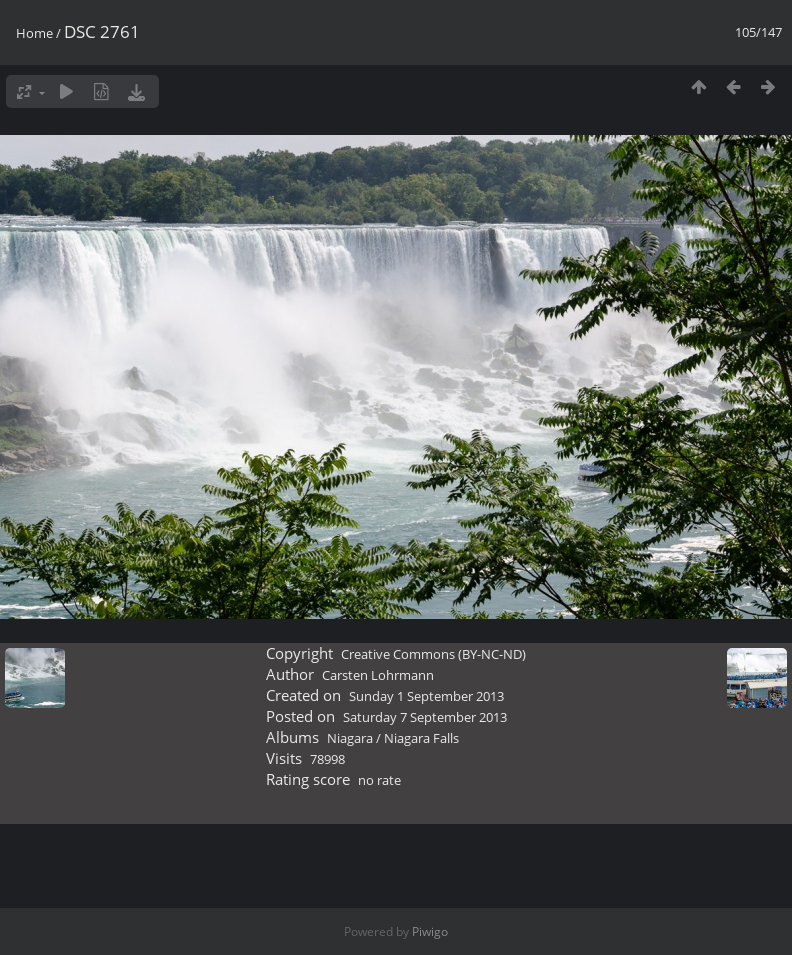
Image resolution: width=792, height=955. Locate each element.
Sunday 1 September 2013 (426, 696)
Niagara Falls (421, 738)
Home (34, 33)
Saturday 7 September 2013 (425, 717)
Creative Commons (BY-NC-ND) (433, 654)
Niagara (350, 738)
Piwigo (430, 931)
